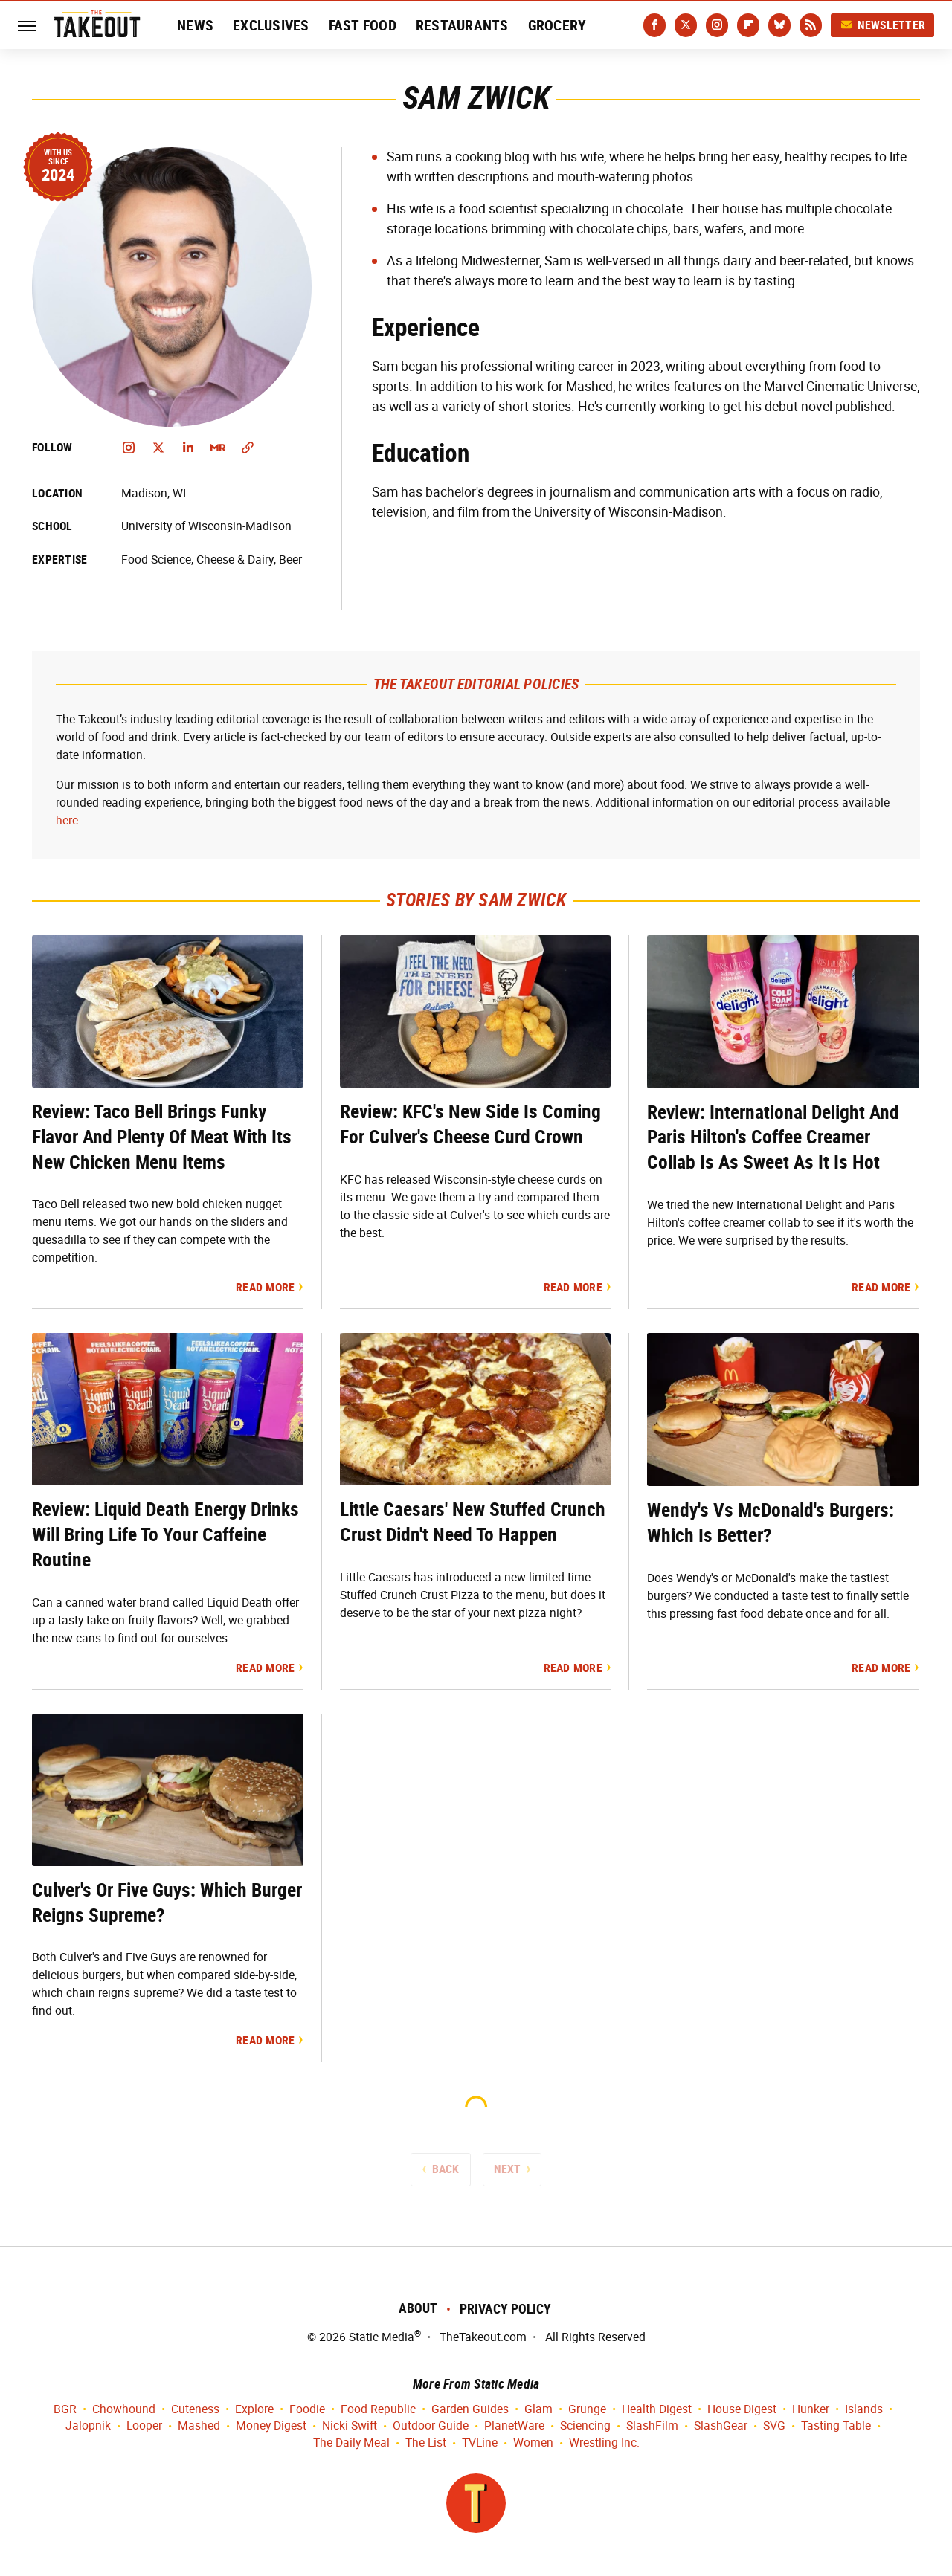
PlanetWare (514, 2426)
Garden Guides (470, 2410)
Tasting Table (836, 2426)
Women (533, 2443)
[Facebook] (654, 25)
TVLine (480, 2443)
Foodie (307, 2410)
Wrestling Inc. (604, 2443)
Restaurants (462, 25)
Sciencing (585, 2426)
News (195, 25)
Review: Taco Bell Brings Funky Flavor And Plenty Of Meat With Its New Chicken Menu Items (162, 1136)
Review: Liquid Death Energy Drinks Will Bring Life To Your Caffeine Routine (165, 1534)
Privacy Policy (505, 2309)
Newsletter (883, 25)
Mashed (199, 2426)
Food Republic (378, 2410)
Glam (538, 2410)
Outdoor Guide (431, 2426)
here (67, 820)
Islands (864, 2410)
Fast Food (362, 25)
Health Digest (657, 2410)
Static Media (381, 2337)
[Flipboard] (748, 25)
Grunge (587, 2410)
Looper (144, 2426)
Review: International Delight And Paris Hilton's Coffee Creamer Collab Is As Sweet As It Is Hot (773, 1137)
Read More (265, 1287)
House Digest (741, 2410)
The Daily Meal (351, 2443)
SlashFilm (652, 2426)
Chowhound (123, 2410)
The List (425, 2443)
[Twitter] (686, 25)
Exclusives (271, 25)
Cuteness (195, 2410)
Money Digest (271, 2426)
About (418, 2308)
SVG (774, 2426)
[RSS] (811, 25)
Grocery (557, 25)
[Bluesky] (779, 25)
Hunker (810, 2410)
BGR (65, 2410)
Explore (254, 2410)
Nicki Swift (349, 2426)
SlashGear (720, 2426)
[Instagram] (717, 25)
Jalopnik (88, 2426)
